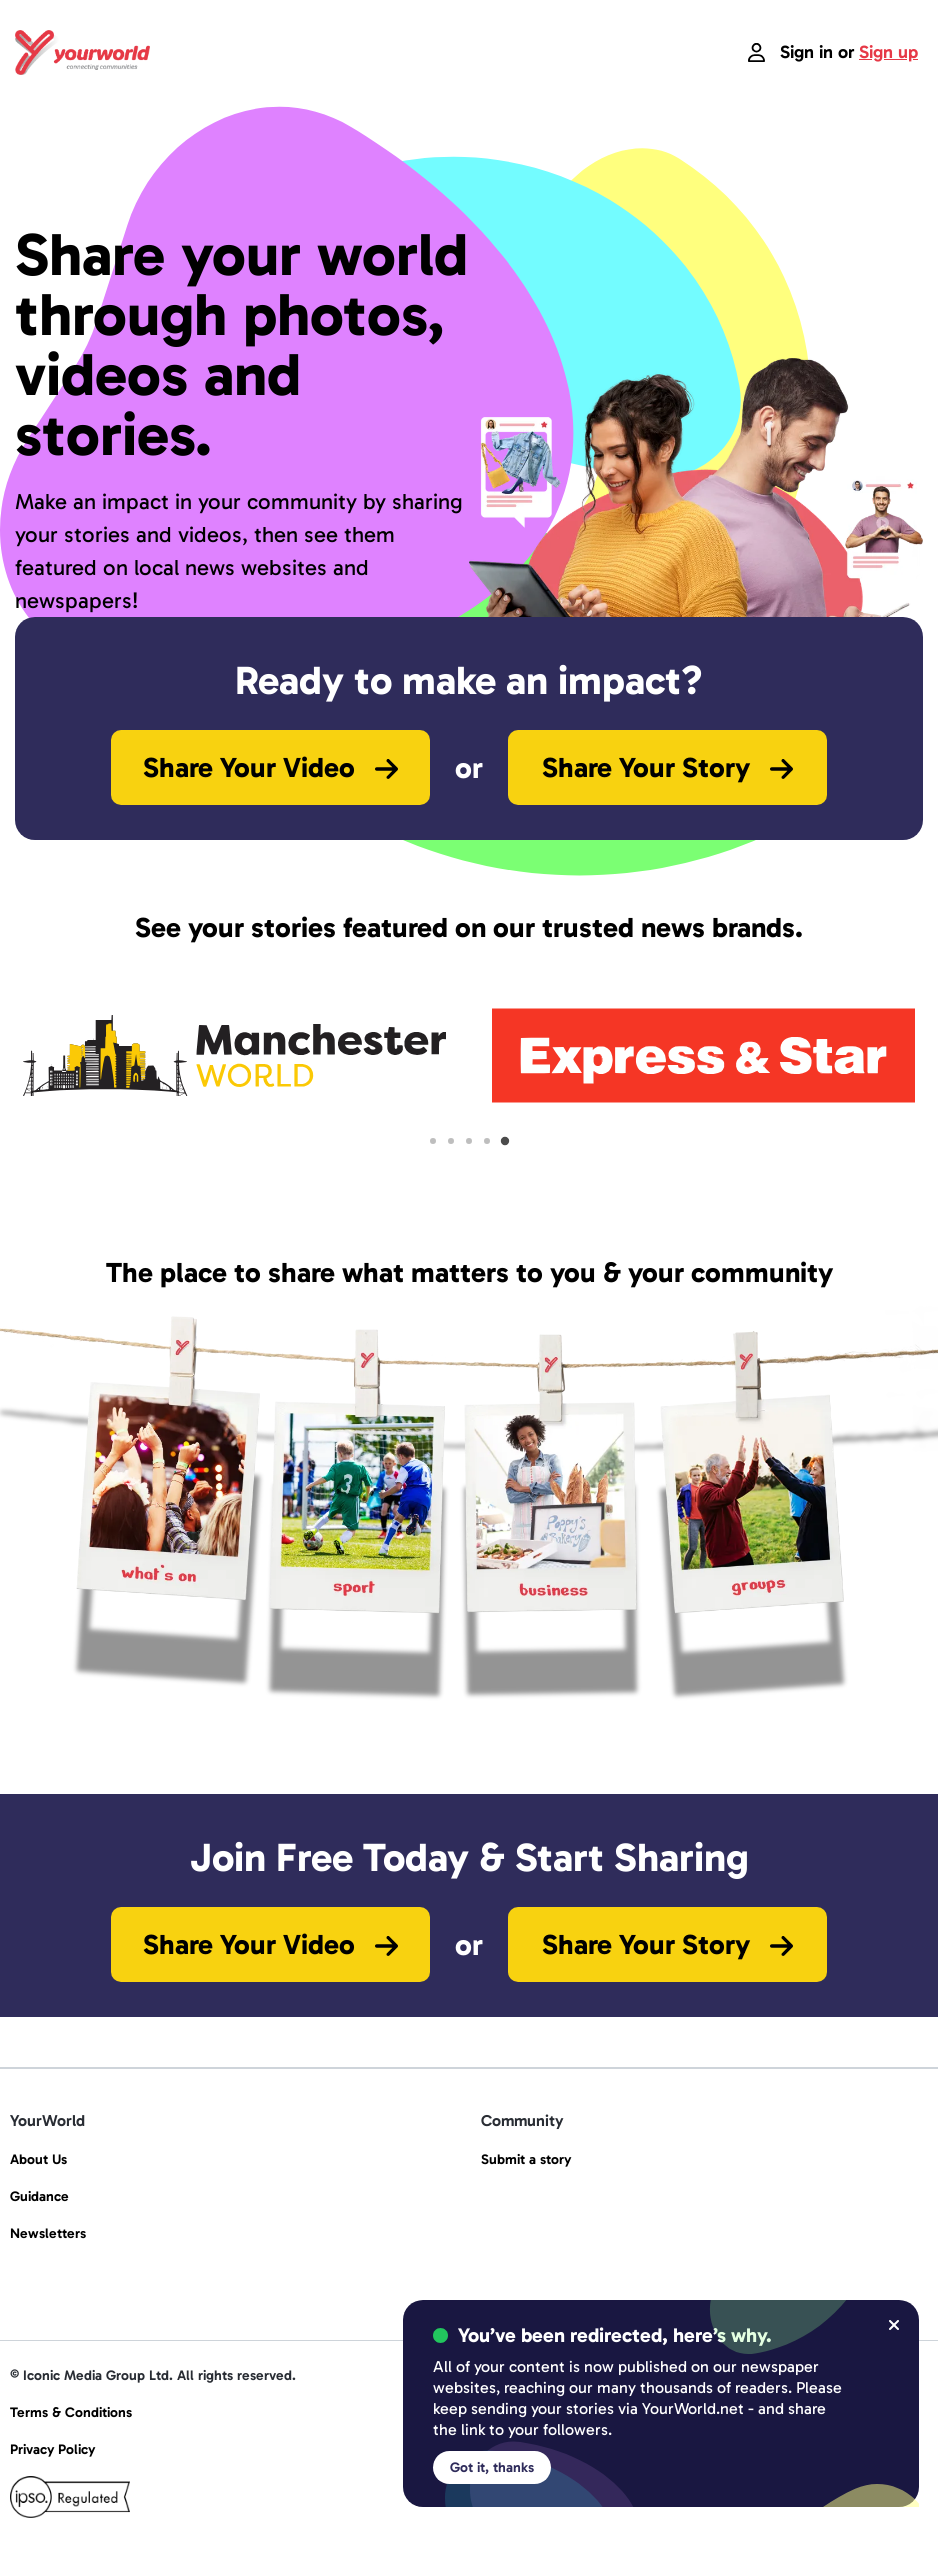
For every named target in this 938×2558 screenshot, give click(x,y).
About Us (38, 2159)
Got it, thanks (492, 2467)
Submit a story (526, 2159)
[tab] (433, 1141)
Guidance (39, 2196)
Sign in (806, 52)
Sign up (888, 52)
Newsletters (48, 2233)
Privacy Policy (52, 2449)
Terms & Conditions (71, 2412)
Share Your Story (667, 767)
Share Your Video (270, 767)
